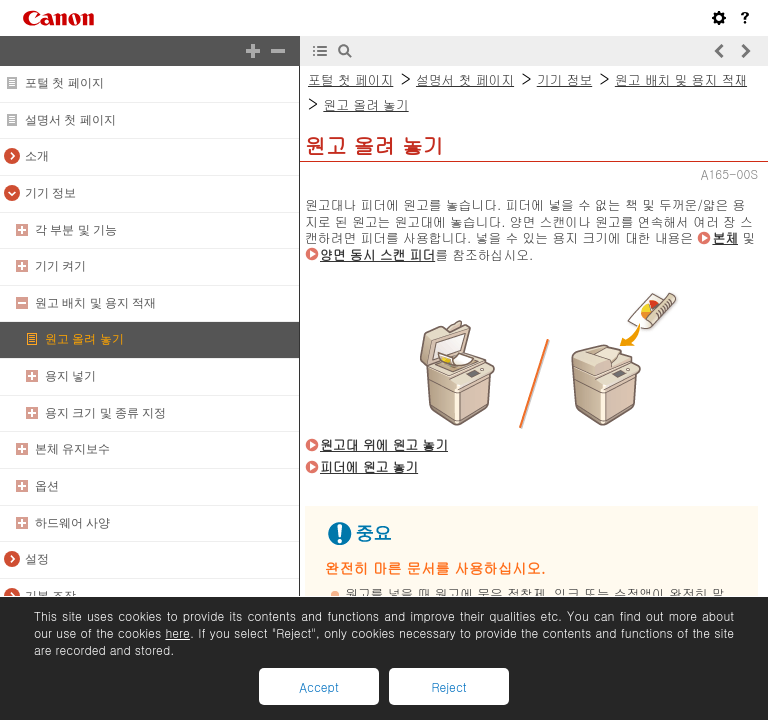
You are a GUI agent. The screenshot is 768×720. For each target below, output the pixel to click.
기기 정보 (50, 193)
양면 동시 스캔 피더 (377, 254)
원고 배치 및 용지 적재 (95, 303)
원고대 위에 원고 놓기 (384, 444)
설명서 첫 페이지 (70, 120)
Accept (318, 686)
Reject (448, 686)
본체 (725, 237)
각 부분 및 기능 (76, 230)
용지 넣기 (70, 376)
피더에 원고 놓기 (369, 466)
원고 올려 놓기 (84, 339)
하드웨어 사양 (72, 523)
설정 (37, 559)
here (177, 632)
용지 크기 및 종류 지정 (105, 413)
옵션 (47, 486)
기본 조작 (50, 596)
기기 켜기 (60, 266)
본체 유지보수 (72, 449)
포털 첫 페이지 (64, 83)
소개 (37, 156)
